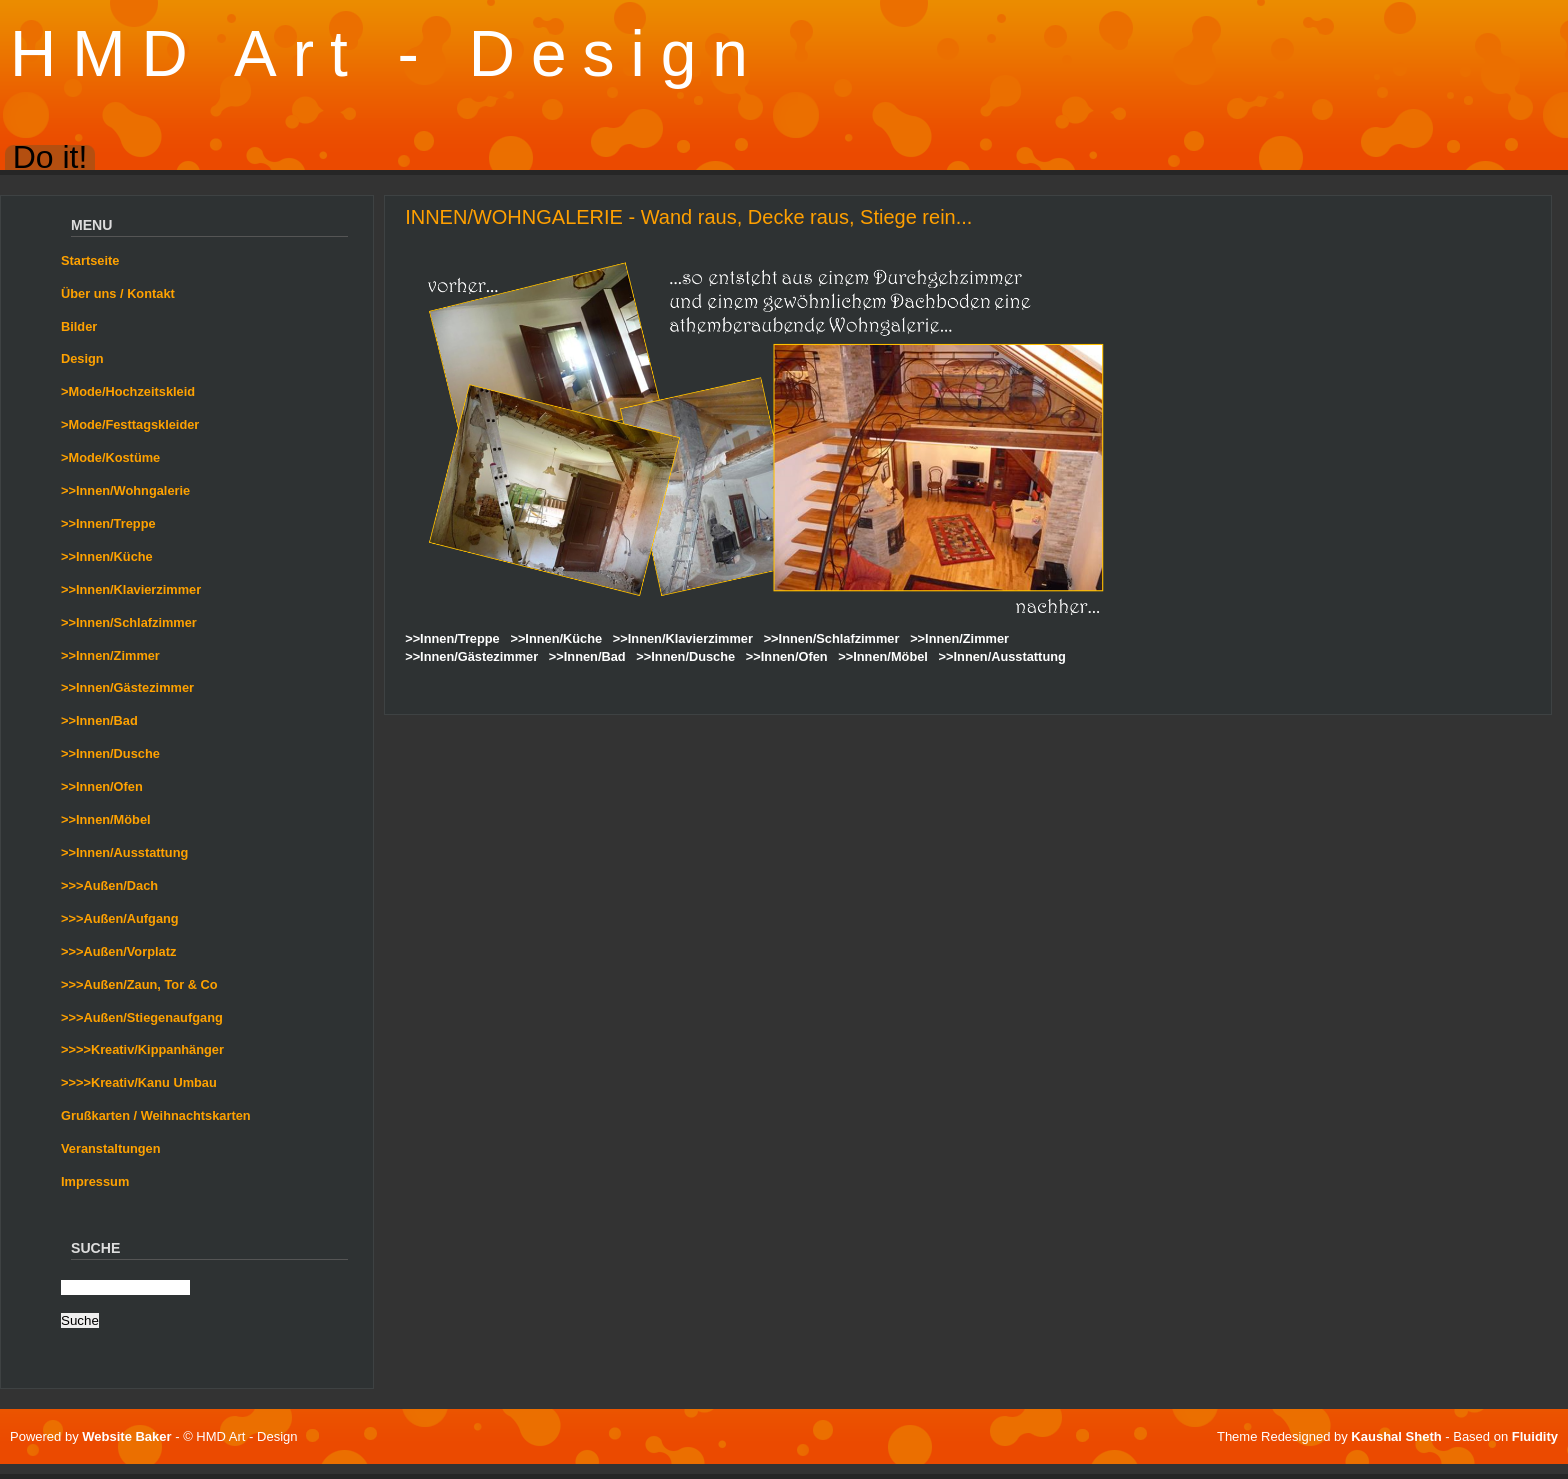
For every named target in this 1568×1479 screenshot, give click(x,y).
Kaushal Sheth (1398, 1436)
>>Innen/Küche (107, 556)
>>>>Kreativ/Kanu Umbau (139, 1082)
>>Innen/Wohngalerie (125, 490)
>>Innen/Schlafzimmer (129, 622)
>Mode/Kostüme (110, 457)
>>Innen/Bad (99, 720)
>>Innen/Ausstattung (124, 852)
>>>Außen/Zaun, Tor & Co (139, 984)
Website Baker (126, 1436)
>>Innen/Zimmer (110, 655)
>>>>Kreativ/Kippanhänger (142, 1049)
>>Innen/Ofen (102, 786)
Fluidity (1535, 1436)
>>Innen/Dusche (110, 753)
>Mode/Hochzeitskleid (128, 391)
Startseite (90, 260)
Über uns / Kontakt (118, 293)
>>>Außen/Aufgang (120, 918)
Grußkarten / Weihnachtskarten (156, 1115)
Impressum (95, 1181)
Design (82, 358)
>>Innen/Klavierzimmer (131, 589)
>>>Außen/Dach (109, 885)
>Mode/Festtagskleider (130, 424)
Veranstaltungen (111, 1148)
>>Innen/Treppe (108, 523)
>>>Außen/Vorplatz (118, 951)
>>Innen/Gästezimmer (127, 687)
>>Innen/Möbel (106, 819)
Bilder (79, 326)
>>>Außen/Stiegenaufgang (142, 1017)
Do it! (50, 157)
